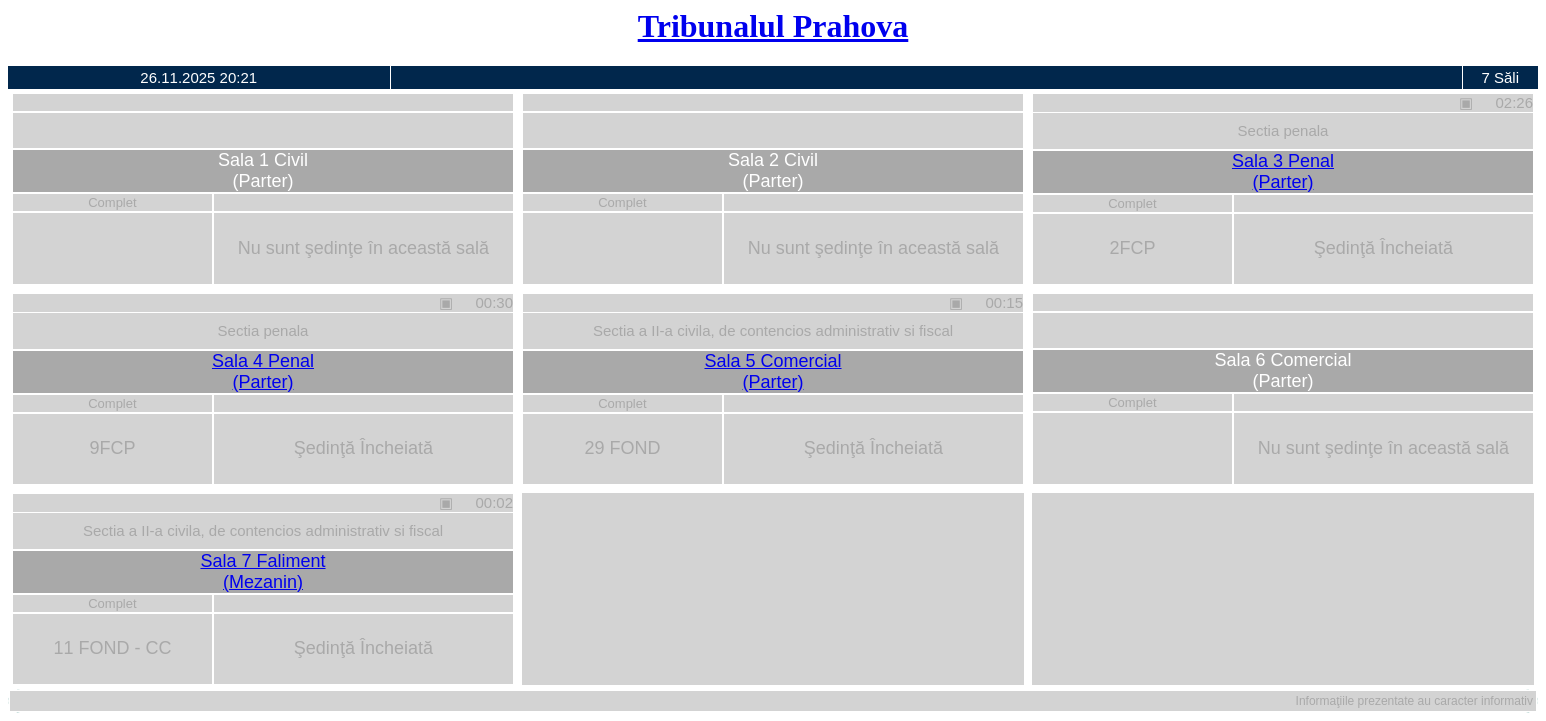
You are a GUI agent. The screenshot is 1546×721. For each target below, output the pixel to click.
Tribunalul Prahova (773, 26)
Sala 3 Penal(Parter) (1283, 171)
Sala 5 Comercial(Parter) (772, 371)
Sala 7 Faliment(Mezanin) (262, 571)
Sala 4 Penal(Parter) (263, 371)
